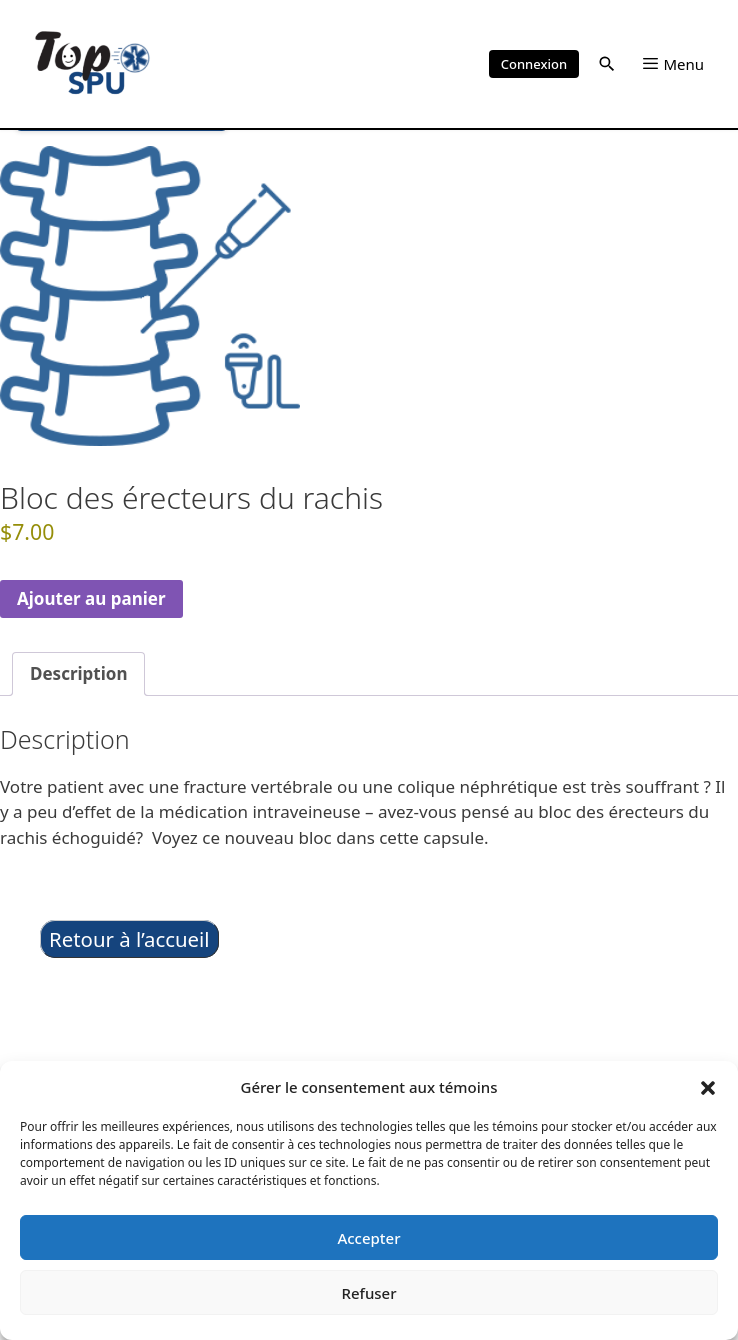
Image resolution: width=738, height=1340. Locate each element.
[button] (708, 1087)
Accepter (368, 1238)
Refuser (368, 1293)
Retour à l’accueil (129, 939)
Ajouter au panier (91, 598)
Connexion (534, 64)
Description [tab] (78, 673)
